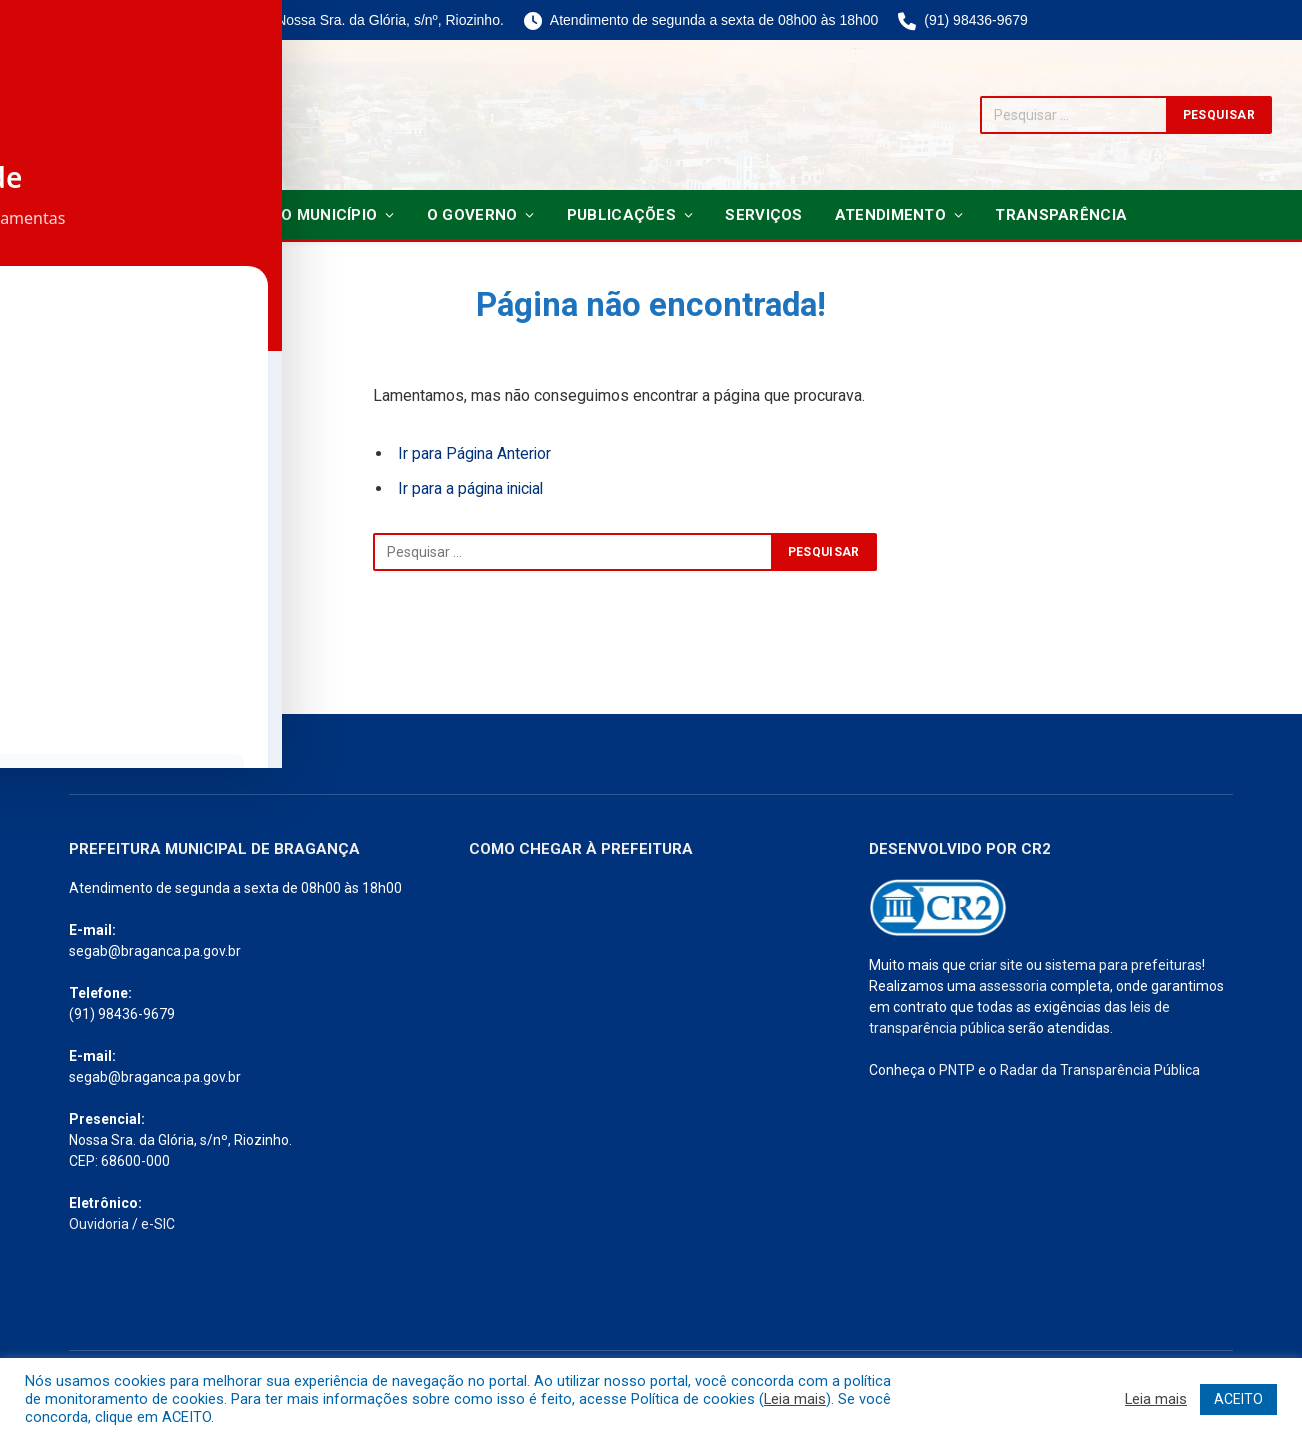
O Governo (472, 215)
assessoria (1013, 986)
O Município (329, 215)
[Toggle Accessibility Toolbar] (41, 679)
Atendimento (890, 215)
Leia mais (795, 1399)
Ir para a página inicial (473, 488)
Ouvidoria (99, 1224)
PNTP (957, 1070)
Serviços (763, 215)
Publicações (621, 215)
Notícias (212, 215)
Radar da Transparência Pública (1100, 1070)
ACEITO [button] (1238, 1399)
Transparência (1061, 215)
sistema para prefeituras (1123, 965)
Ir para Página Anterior (475, 453)
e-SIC (158, 1224)
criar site (996, 965)
